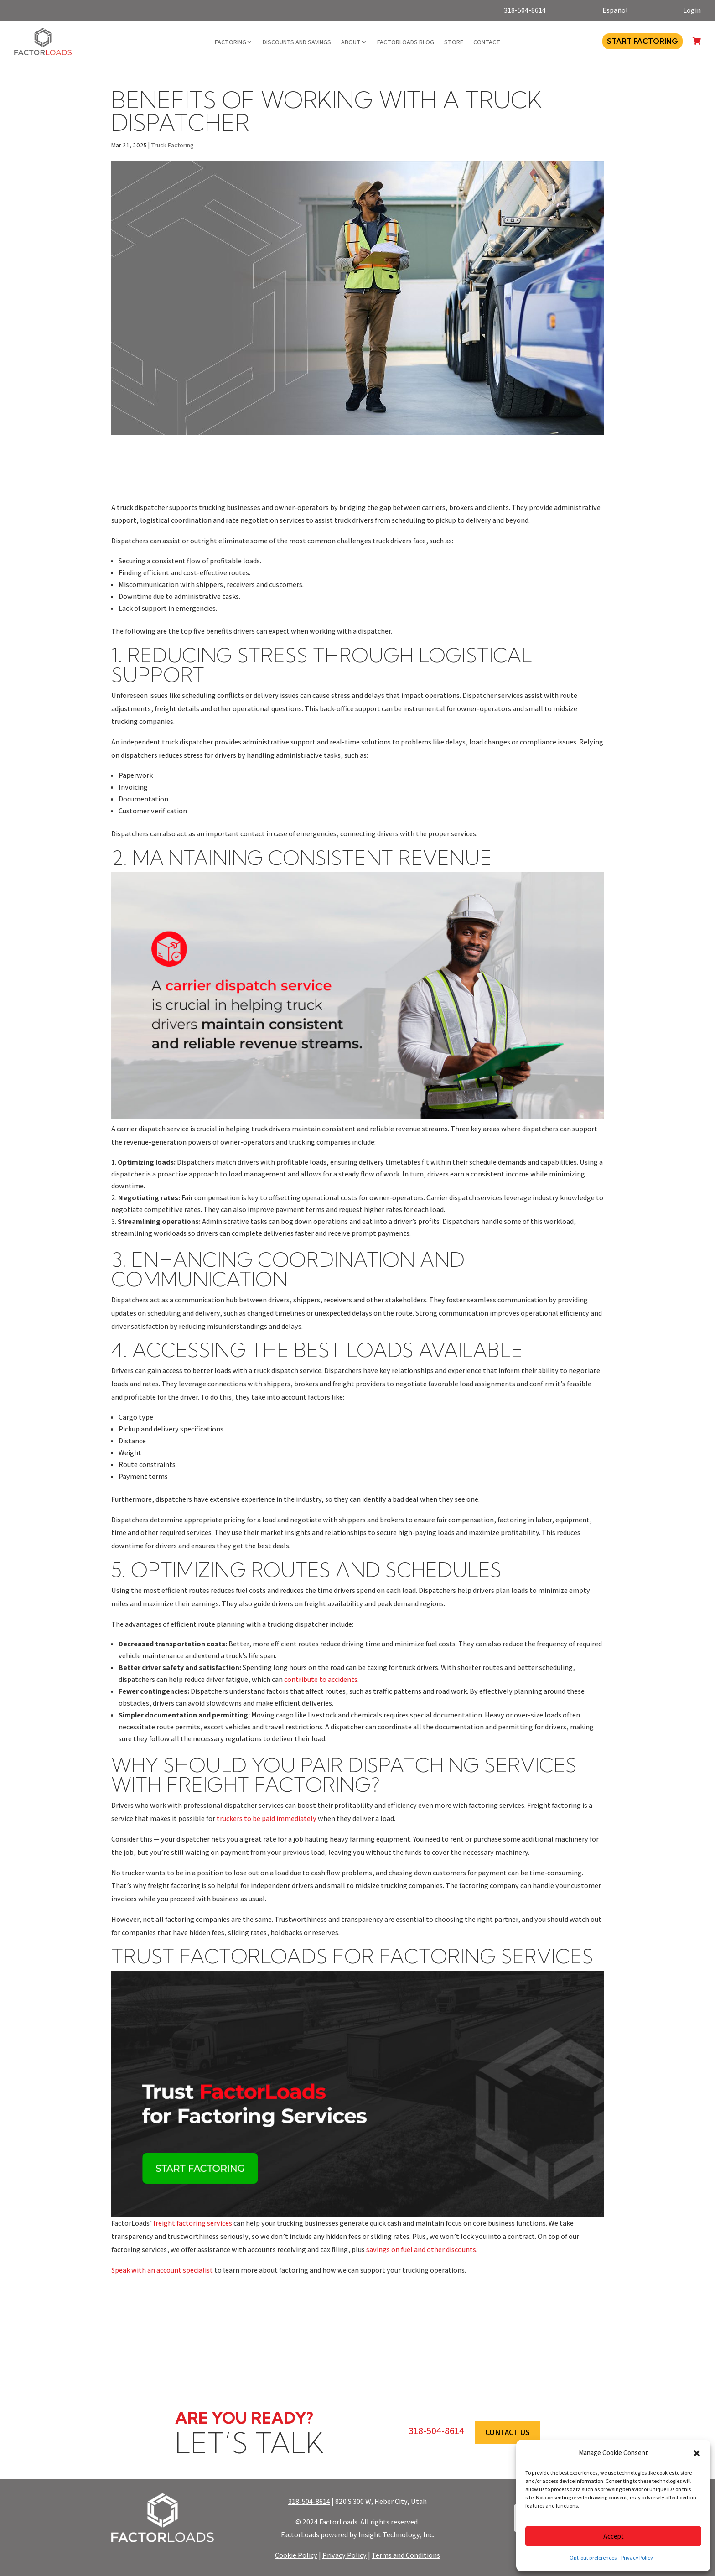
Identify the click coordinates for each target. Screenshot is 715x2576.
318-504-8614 (309, 2501)
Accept (613, 2536)
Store (453, 42)
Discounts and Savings (297, 42)
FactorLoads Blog (405, 42)
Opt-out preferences (593, 2557)
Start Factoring (642, 41)
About (351, 42)
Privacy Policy (637, 2557)
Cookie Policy (296, 2555)
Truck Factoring (172, 145)
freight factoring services (192, 2223)
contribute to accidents (321, 1679)
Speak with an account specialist (162, 2270)
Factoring (230, 42)
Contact (486, 42)
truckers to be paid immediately (266, 1818)
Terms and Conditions (406, 2555)
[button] (696, 2453)
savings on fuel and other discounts (421, 2249)
